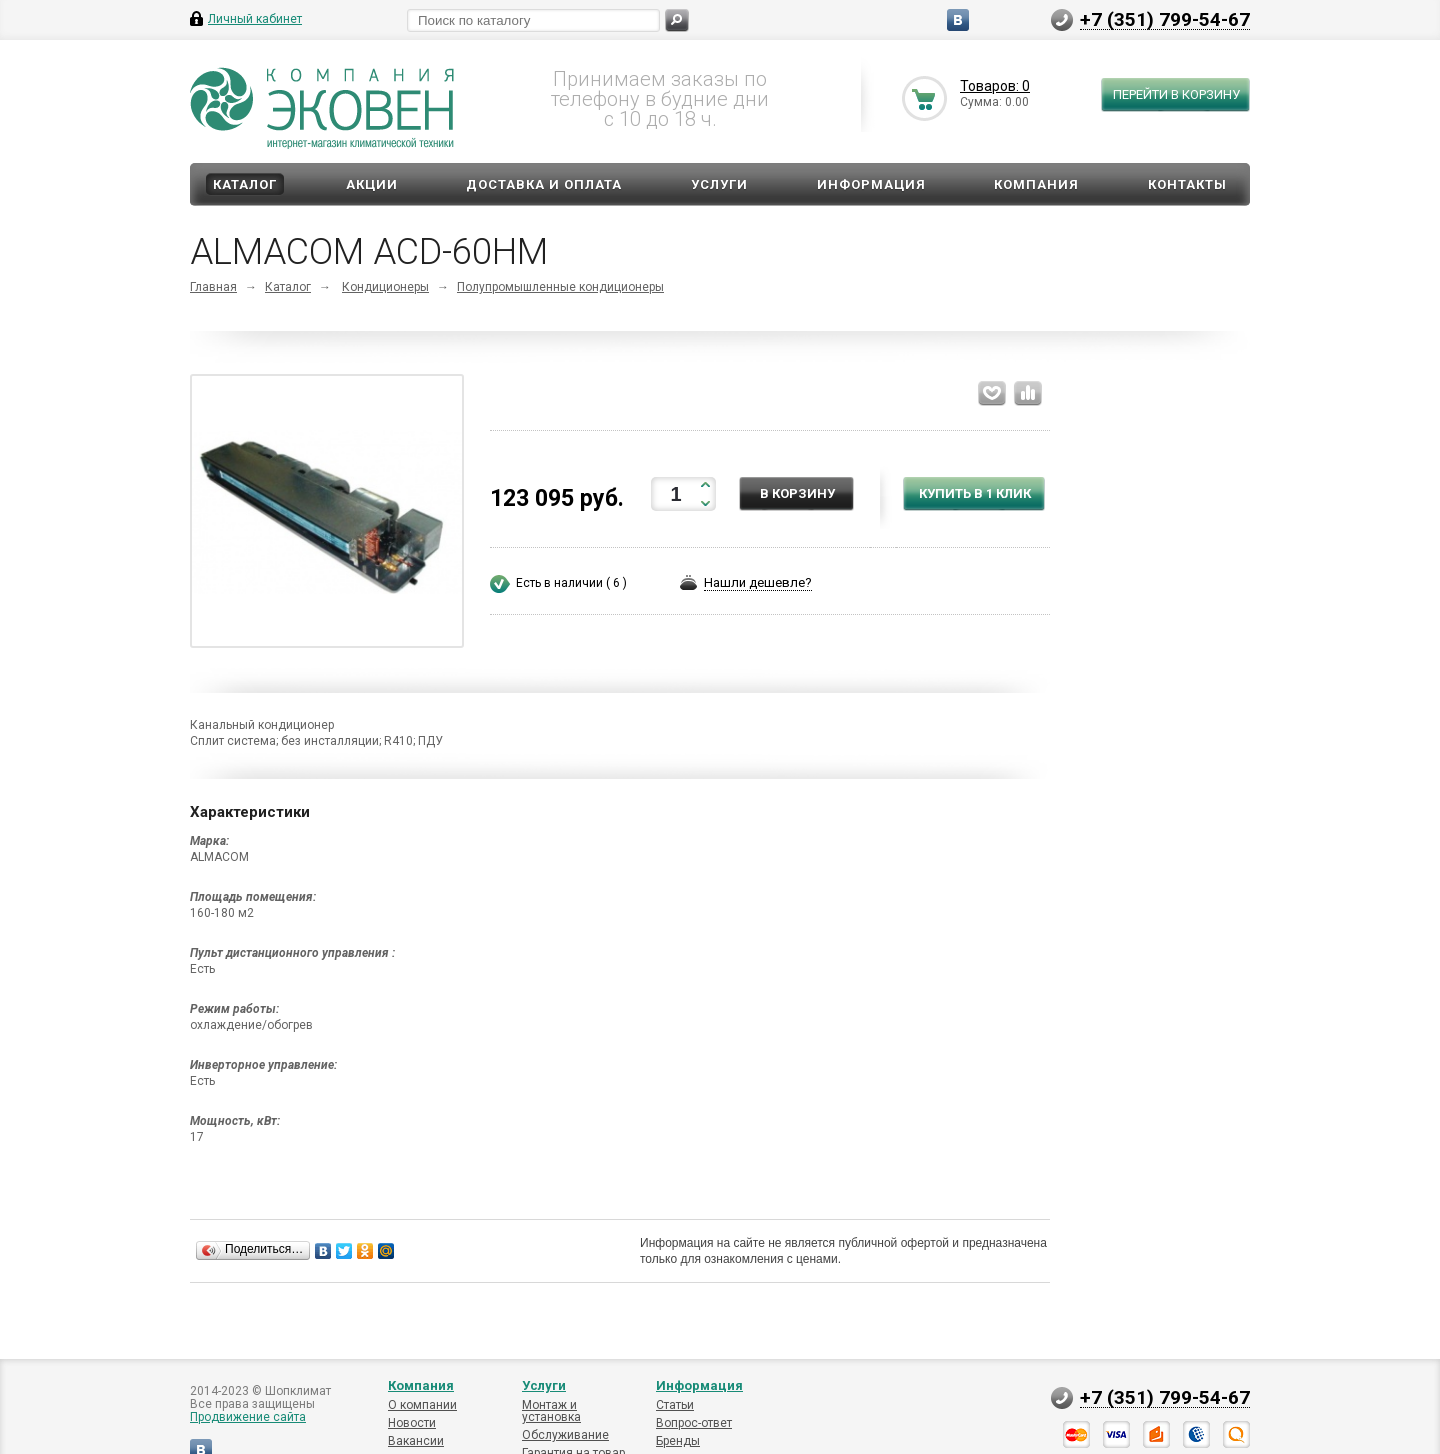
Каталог (245, 184)
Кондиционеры (385, 287)
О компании (422, 1405)
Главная (213, 287)
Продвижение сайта (248, 1417)
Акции (372, 184)
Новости (412, 1423)
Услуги (719, 184)
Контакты (1187, 184)
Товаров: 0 (995, 86)
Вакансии (416, 1441)
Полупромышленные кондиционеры (560, 287)
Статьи (675, 1405)
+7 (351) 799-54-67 (1165, 19)
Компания (1036, 184)
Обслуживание (565, 1435)
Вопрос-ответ (694, 1423)
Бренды (678, 1441)
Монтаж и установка (551, 1411)
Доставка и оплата (544, 184)
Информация (871, 184)
